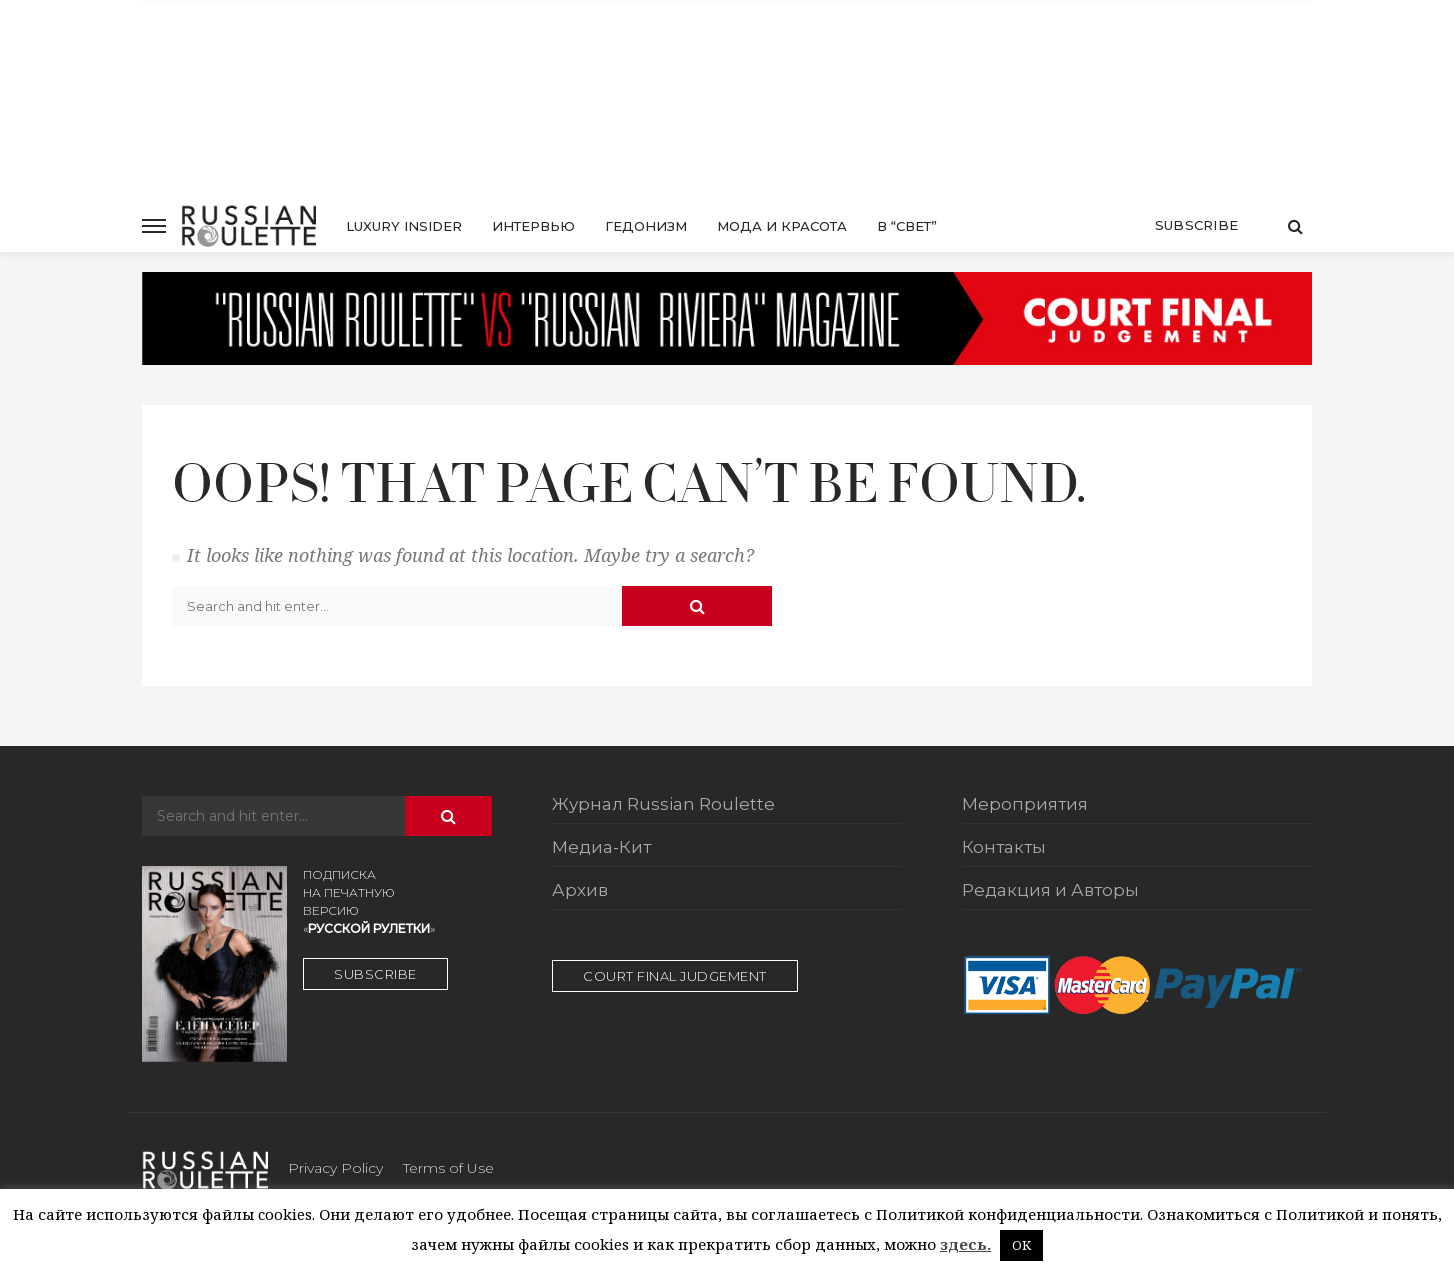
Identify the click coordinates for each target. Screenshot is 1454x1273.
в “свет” (907, 226)
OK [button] (1021, 1245)
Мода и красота (782, 226)
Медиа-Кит (601, 848)
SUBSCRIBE (375, 974)
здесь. (965, 1244)
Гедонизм (646, 226)
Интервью (533, 226)
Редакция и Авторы (1050, 891)
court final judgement (675, 976)
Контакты (1004, 848)
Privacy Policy (335, 1168)
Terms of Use (448, 1168)
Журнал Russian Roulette (663, 805)
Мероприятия (1025, 805)
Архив (580, 891)
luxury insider (404, 226)
